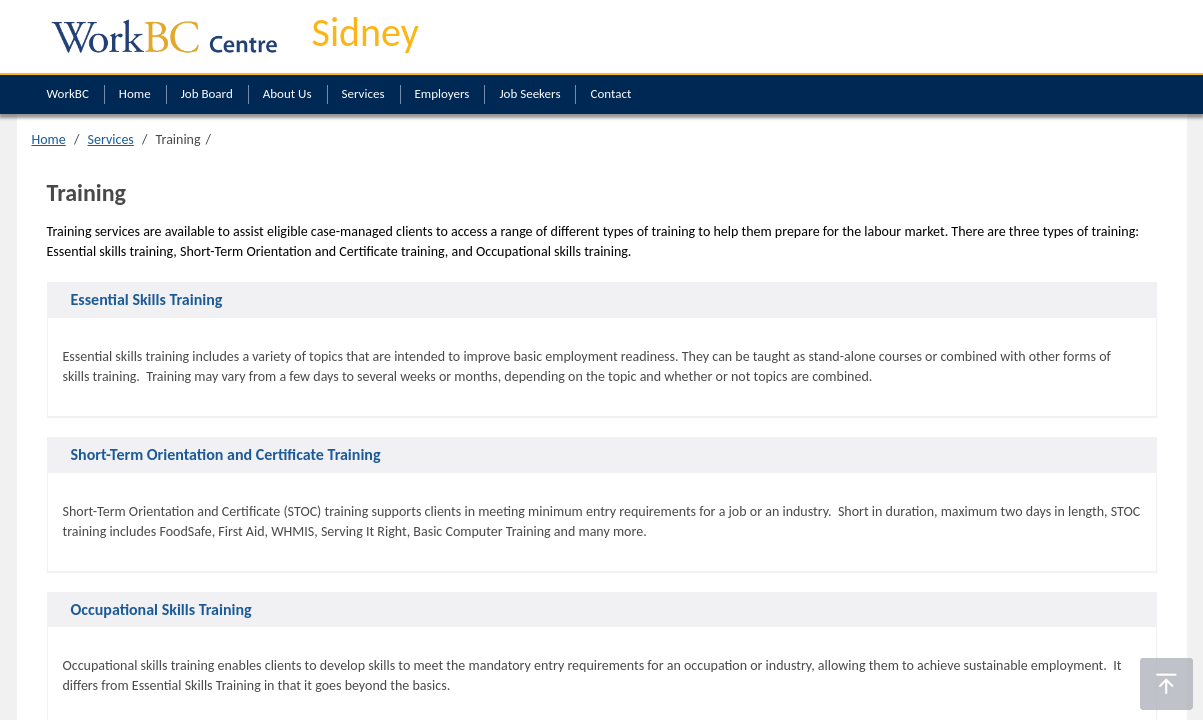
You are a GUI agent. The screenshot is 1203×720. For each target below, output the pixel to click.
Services (363, 93)
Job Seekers (529, 93)
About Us (287, 93)
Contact (610, 93)
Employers (442, 93)
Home (135, 93)
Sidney (365, 32)
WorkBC (68, 93)
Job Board (207, 93)
